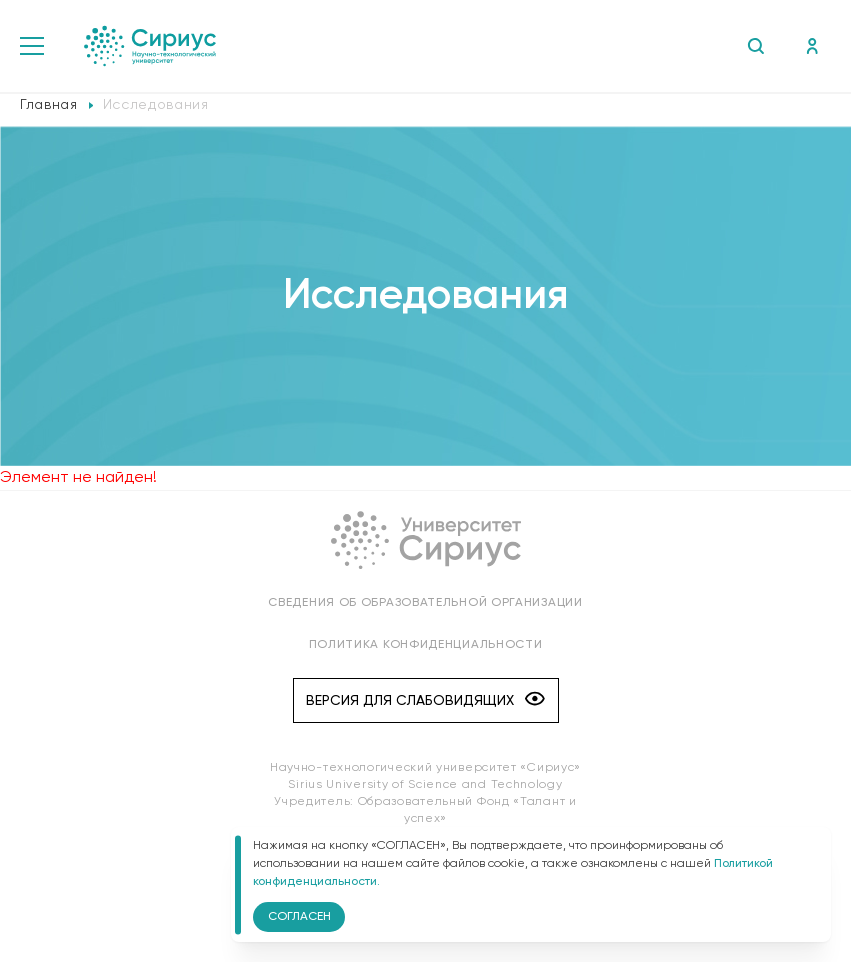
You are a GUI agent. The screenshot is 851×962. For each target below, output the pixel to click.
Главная (49, 105)
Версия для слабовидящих (425, 700)
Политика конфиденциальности (426, 645)
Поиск (755, 46)
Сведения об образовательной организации (425, 603)
